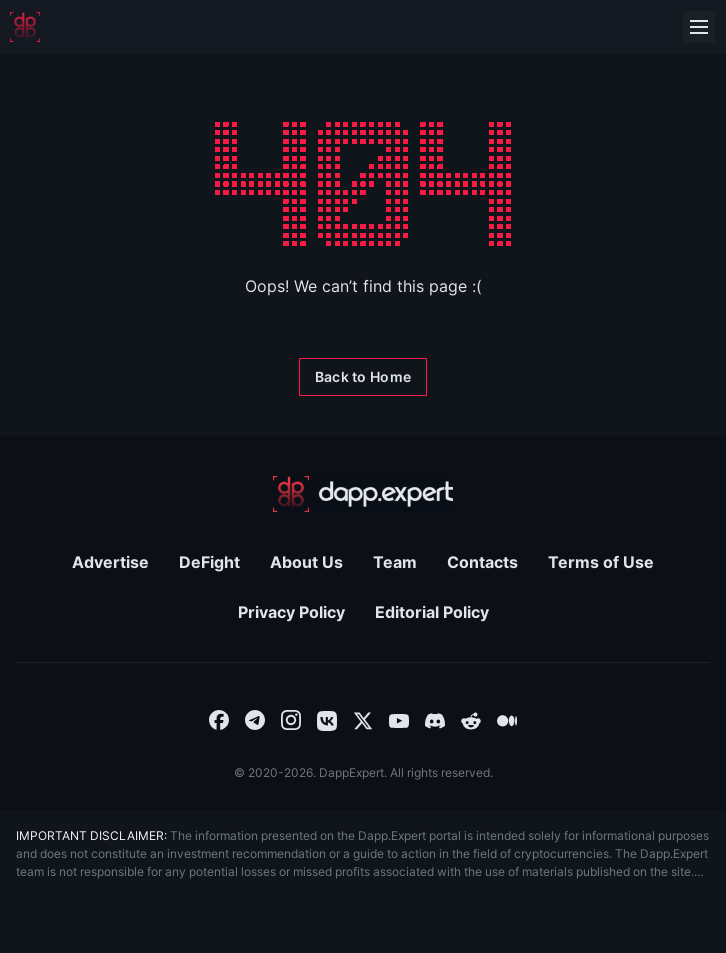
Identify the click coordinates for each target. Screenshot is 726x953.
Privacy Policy (291, 612)
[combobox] (219, 719)
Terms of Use (601, 562)
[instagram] (291, 719)
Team (395, 562)
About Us (306, 562)
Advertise (110, 562)
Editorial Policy (432, 612)
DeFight (209, 562)
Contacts (482, 562)
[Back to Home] (363, 377)
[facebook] (219, 719)
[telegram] (255, 719)
